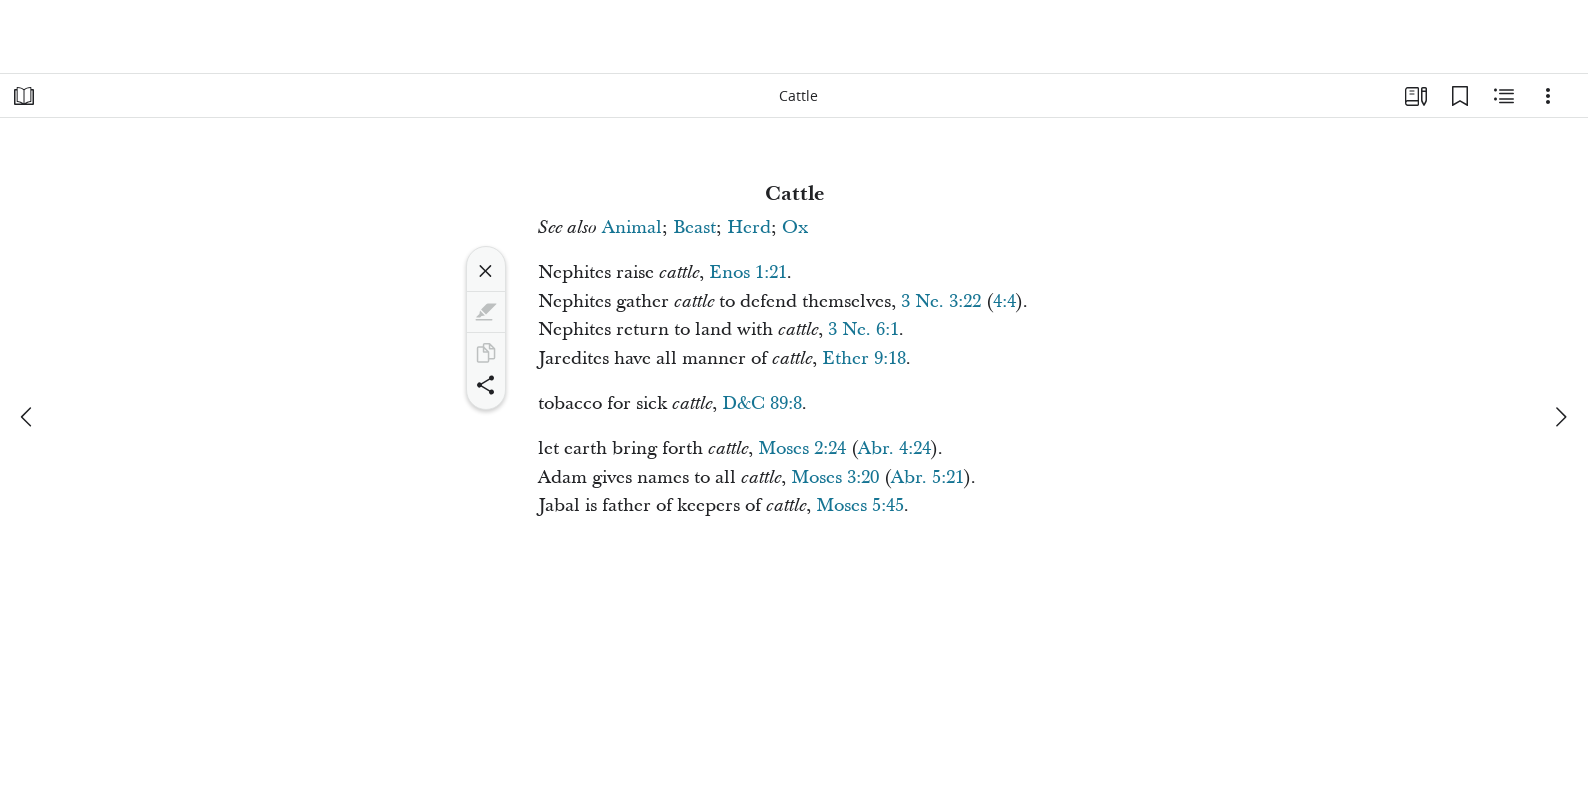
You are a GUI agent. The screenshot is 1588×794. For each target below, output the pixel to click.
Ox (795, 227)
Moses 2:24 (802, 448)
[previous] (28, 417)
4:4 (1004, 301)
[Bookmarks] (1460, 96)
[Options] (1548, 96)
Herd (749, 227)
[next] (1560, 417)
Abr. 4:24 (894, 448)
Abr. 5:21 (927, 477)
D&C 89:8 (762, 403)
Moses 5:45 (860, 505)
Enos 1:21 (748, 272)
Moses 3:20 (835, 477)
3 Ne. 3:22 (941, 301)
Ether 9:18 (864, 358)
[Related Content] (1504, 96)
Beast (694, 227)
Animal (632, 227)
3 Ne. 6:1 (863, 329)
